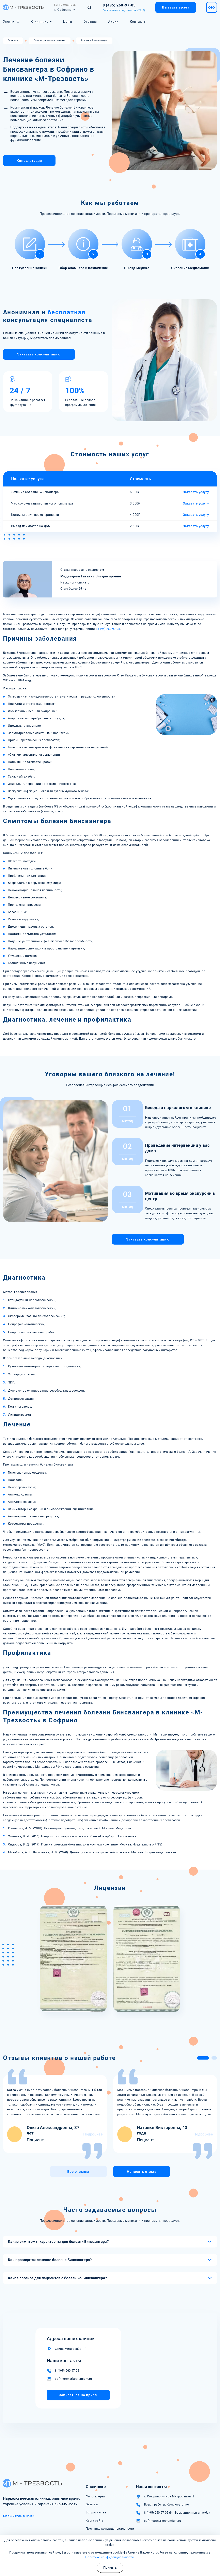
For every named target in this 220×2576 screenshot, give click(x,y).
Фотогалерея (95, 2496)
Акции (113, 21)
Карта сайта (95, 2520)
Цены (67, 21)
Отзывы (90, 21)
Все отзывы (78, 2172)
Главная (13, 40)
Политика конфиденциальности (110, 2528)
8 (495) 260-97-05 (108, 629)
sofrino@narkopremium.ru (73, 2379)
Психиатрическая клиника (49, 40)
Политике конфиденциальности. (110, 2557)
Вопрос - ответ (97, 2512)
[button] (203, 2058)
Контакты (138, 21)
